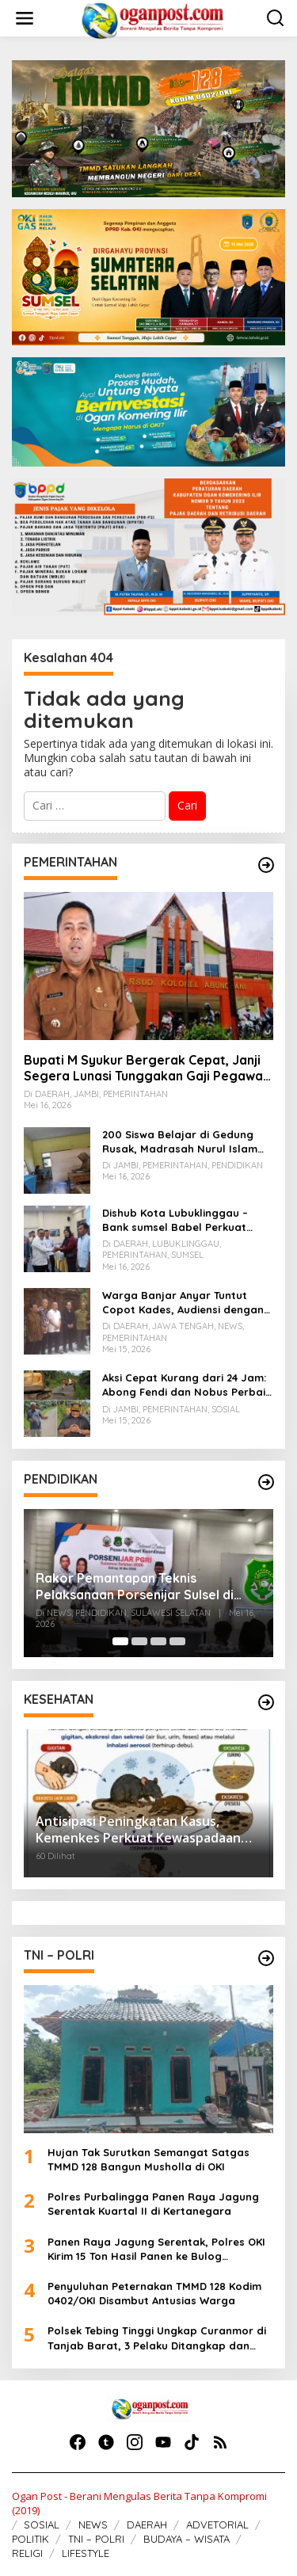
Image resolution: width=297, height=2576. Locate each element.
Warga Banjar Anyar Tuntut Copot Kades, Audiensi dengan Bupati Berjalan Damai (183, 1303)
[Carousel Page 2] (139, 1641)
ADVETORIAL (217, 2524)
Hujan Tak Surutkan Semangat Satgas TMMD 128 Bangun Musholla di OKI (148, 2159)
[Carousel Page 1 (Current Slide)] (120, 1641)
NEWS (93, 2524)
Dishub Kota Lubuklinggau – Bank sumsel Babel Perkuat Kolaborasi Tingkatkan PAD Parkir (175, 1220)
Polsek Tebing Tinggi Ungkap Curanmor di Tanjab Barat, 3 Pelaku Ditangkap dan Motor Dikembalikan (157, 2338)
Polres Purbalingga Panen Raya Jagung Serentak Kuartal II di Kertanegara (153, 2203)
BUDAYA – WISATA (186, 2538)
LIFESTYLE (85, 2553)
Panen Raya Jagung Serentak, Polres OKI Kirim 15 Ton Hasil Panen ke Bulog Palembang (156, 2249)
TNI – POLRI (96, 2538)
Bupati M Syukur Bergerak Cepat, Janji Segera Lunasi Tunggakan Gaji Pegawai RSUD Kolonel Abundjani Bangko (145, 1068)
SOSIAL (41, 2524)
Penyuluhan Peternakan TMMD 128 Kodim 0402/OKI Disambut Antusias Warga (154, 2293)
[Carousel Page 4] (177, 1641)
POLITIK (30, 2538)
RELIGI (27, 2553)
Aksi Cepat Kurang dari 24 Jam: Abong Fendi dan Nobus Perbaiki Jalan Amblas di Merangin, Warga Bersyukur (187, 1385)
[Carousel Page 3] (158, 1641)
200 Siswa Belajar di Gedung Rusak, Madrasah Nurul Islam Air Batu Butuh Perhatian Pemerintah (179, 1142)
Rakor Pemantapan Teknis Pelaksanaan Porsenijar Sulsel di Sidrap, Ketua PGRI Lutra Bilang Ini (141, 1586)
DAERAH (147, 2524)
